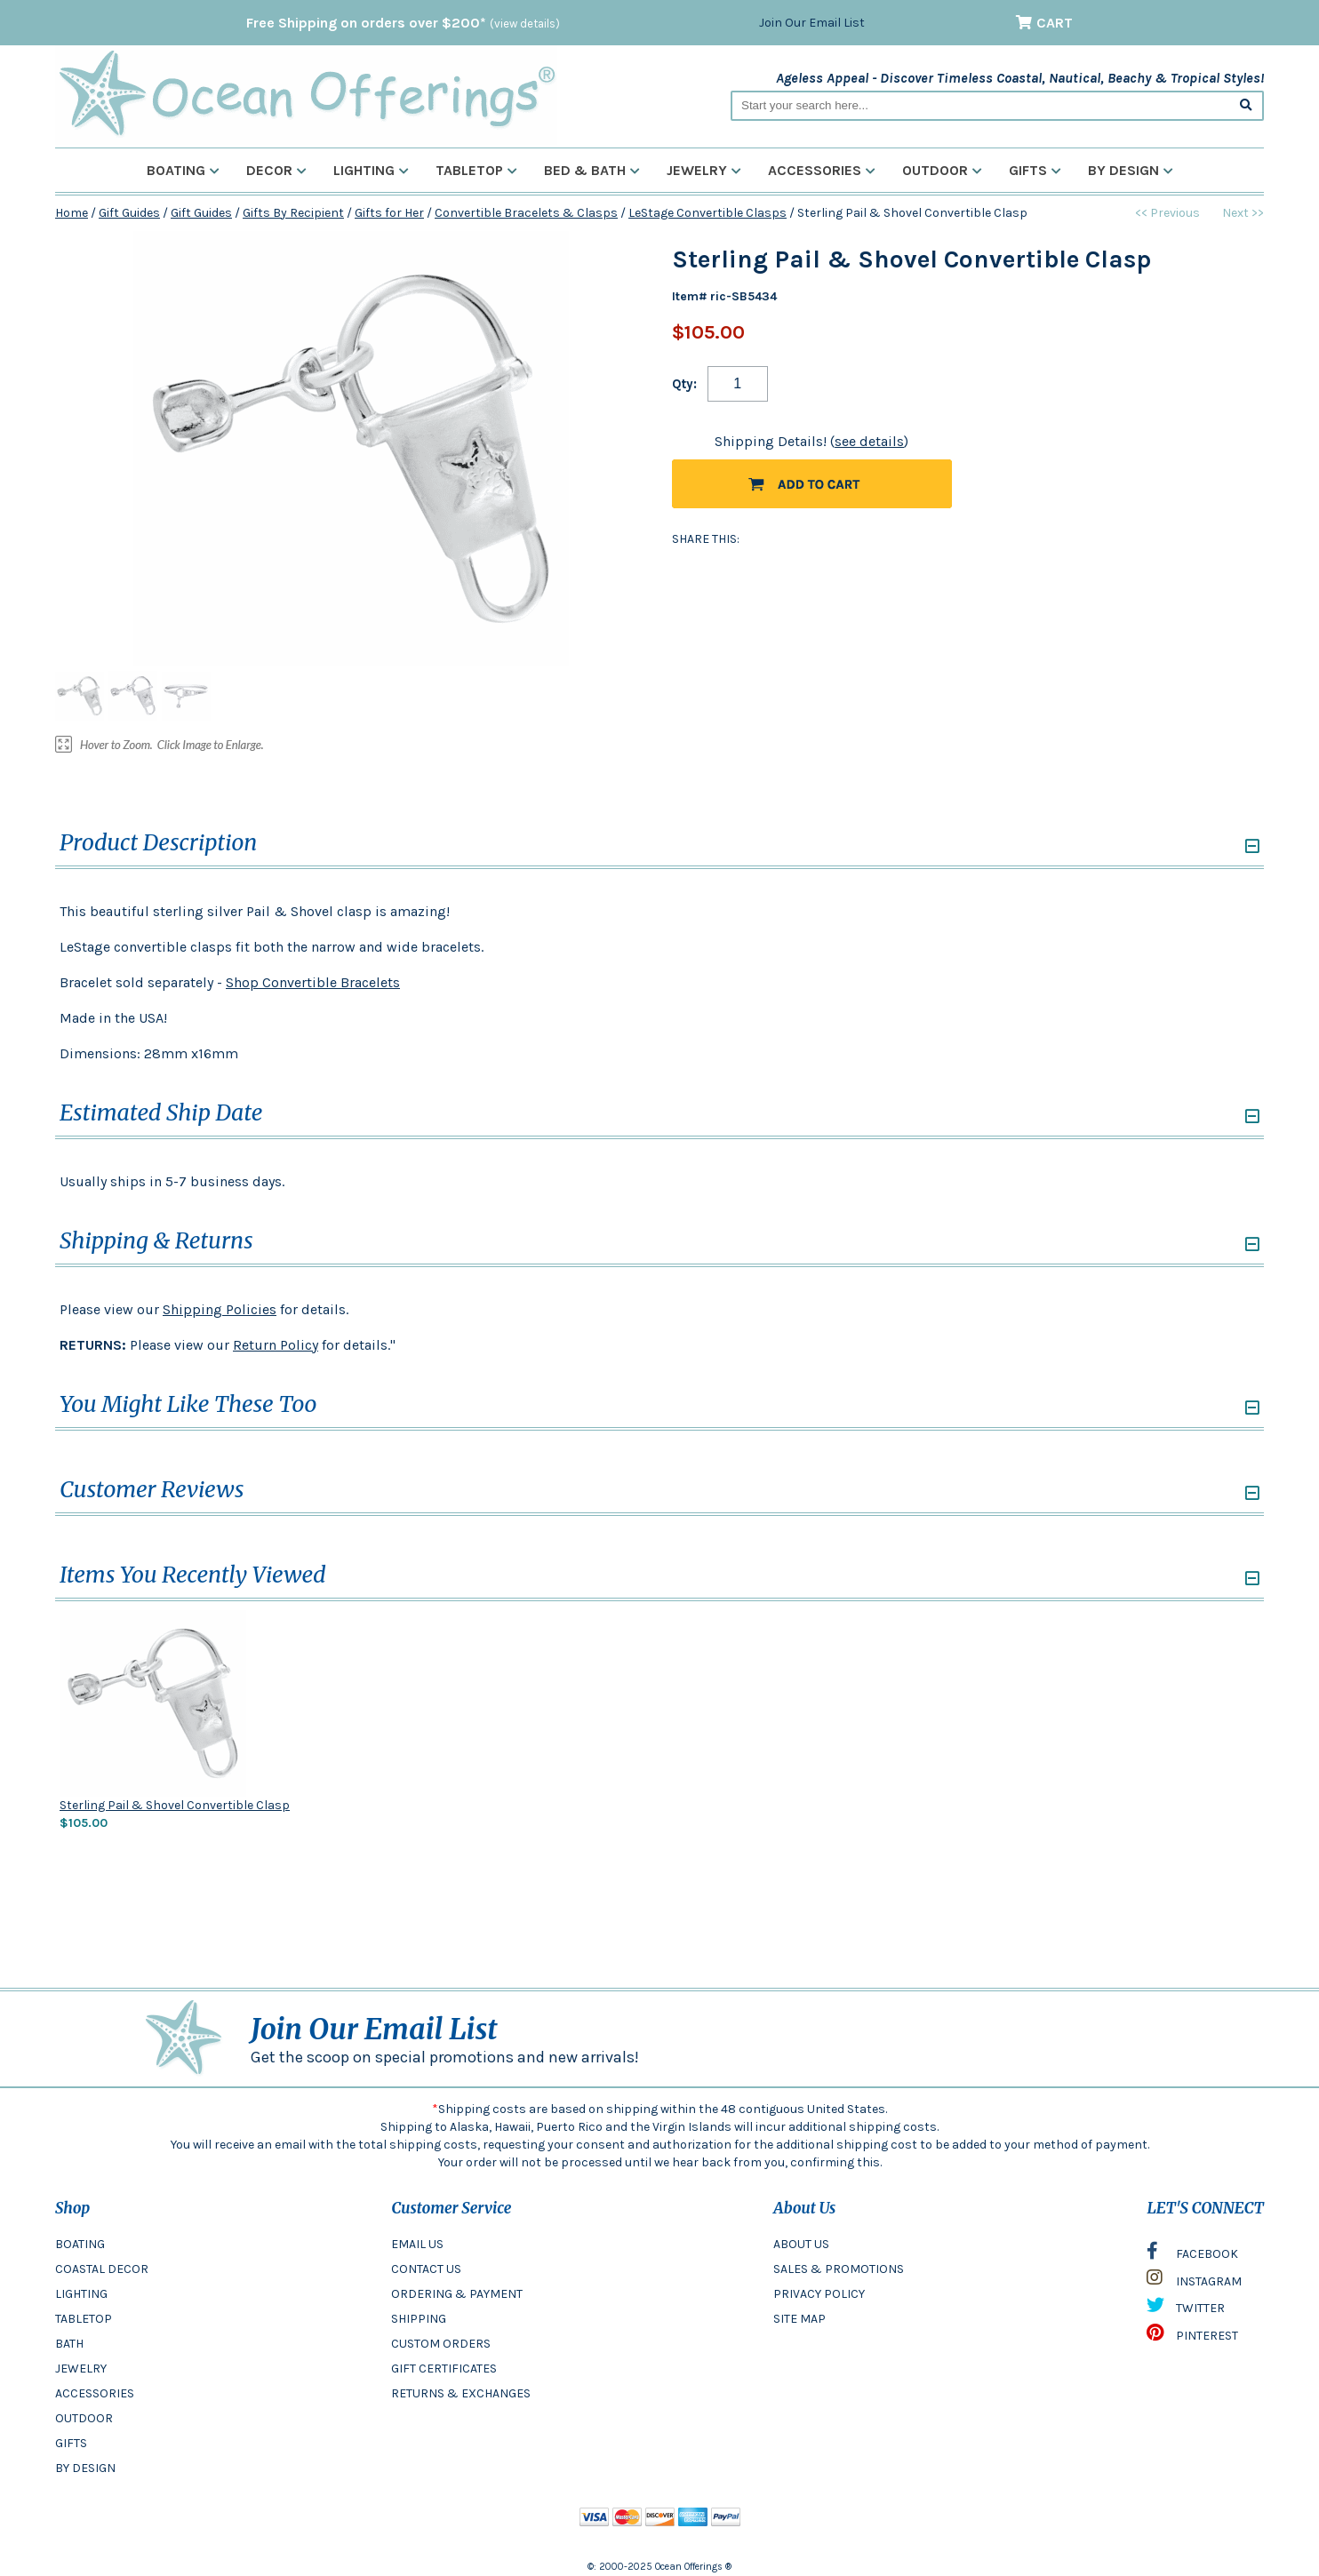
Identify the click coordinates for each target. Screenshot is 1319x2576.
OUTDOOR (84, 2418)
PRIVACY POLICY (819, 2293)
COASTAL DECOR (101, 2269)
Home (71, 212)
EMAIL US (417, 2244)
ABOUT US (801, 2244)
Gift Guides (129, 212)
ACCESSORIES (94, 2393)
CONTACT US (426, 2269)
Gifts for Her (389, 212)
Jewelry (704, 170)
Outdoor (942, 170)
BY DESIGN (85, 2468)
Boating (183, 170)
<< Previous (1167, 212)
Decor (276, 170)
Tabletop (476, 170)
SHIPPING (418, 2318)
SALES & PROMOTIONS (838, 2269)
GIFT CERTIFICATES (444, 2368)
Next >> (1243, 212)
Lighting (371, 170)
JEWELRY (81, 2368)
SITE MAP (799, 2318)
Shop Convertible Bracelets (313, 982)
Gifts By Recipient (293, 212)
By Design (1130, 170)
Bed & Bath (592, 170)
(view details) (525, 23)
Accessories (821, 170)
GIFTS (71, 2443)
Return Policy (275, 1344)
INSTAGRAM (1194, 2282)
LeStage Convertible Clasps (707, 212)
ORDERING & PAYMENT (457, 2293)
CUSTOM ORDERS (441, 2343)
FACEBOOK (1192, 2255)
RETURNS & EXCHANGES (461, 2393)
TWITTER (1186, 2309)
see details (869, 441)
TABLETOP (83, 2318)
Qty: (684, 384)
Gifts (1035, 170)
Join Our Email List (812, 22)
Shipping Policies (219, 1309)
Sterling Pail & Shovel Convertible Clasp (175, 1805)
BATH (69, 2343)
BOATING (80, 2244)
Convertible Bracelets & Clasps (526, 212)
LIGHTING (81, 2293)
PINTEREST (1192, 2337)
